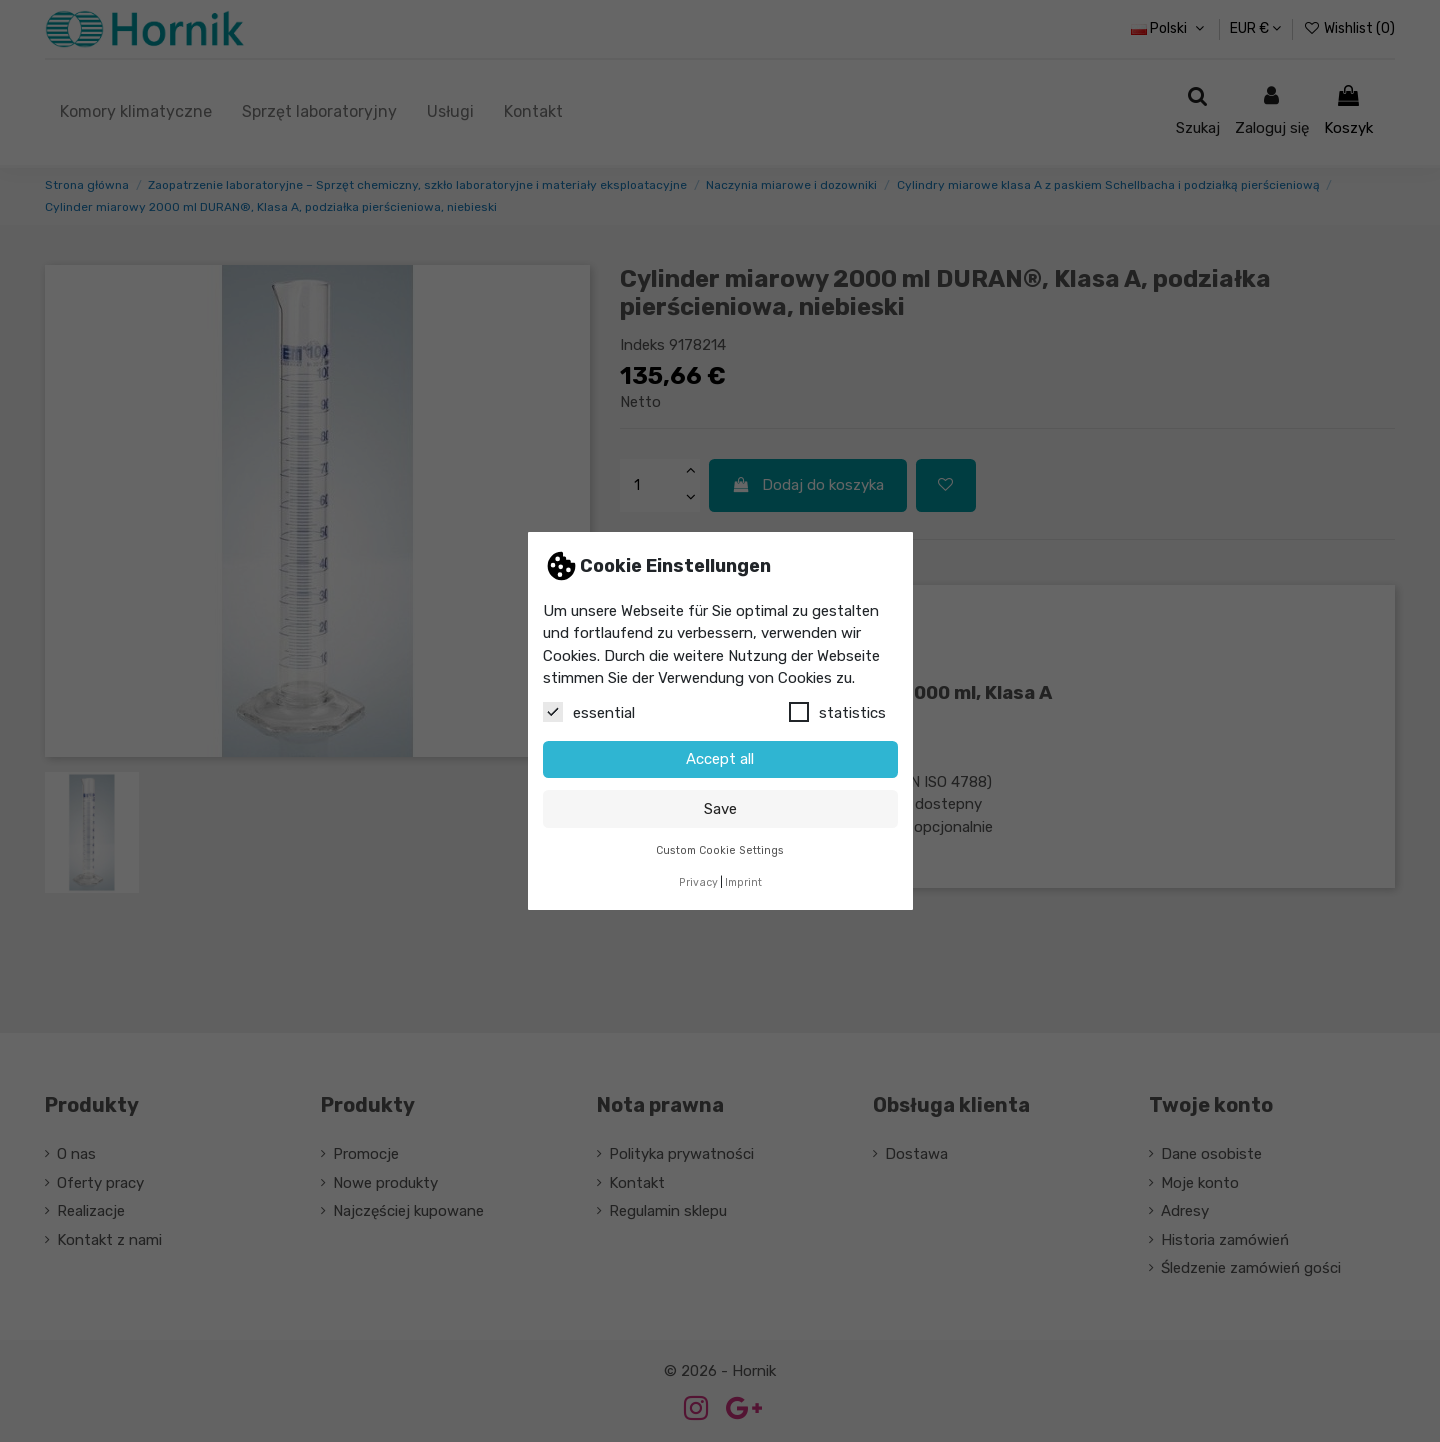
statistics (837, 712)
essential (589, 712)
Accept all (720, 759)
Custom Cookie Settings (720, 850)
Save (720, 809)
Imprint (743, 882)
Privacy (698, 882)
